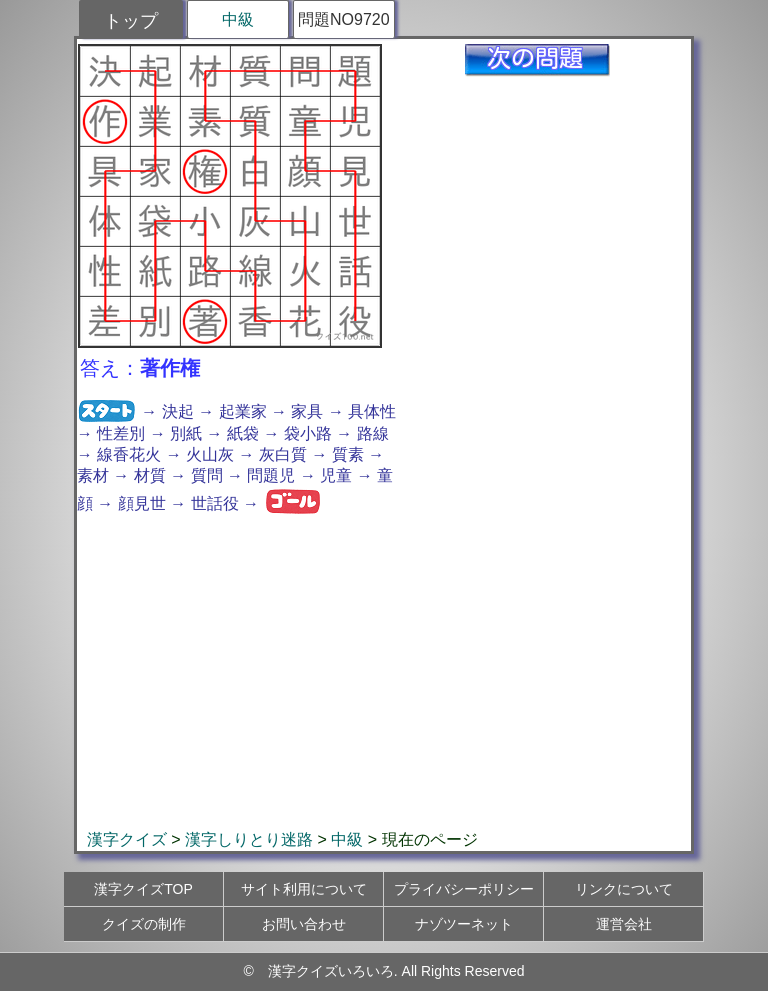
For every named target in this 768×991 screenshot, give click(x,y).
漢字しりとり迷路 (249, 839)
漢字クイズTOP (143, 889)
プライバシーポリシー (464, 889)
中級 (238, 19)
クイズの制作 (144, 924)
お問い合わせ (304, 924)
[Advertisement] (384, 672)
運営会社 (624, 924)
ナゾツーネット (464, 924)
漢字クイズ (127, 839)
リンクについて (624, 889)
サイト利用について (304, 889)
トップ (131, 21)
